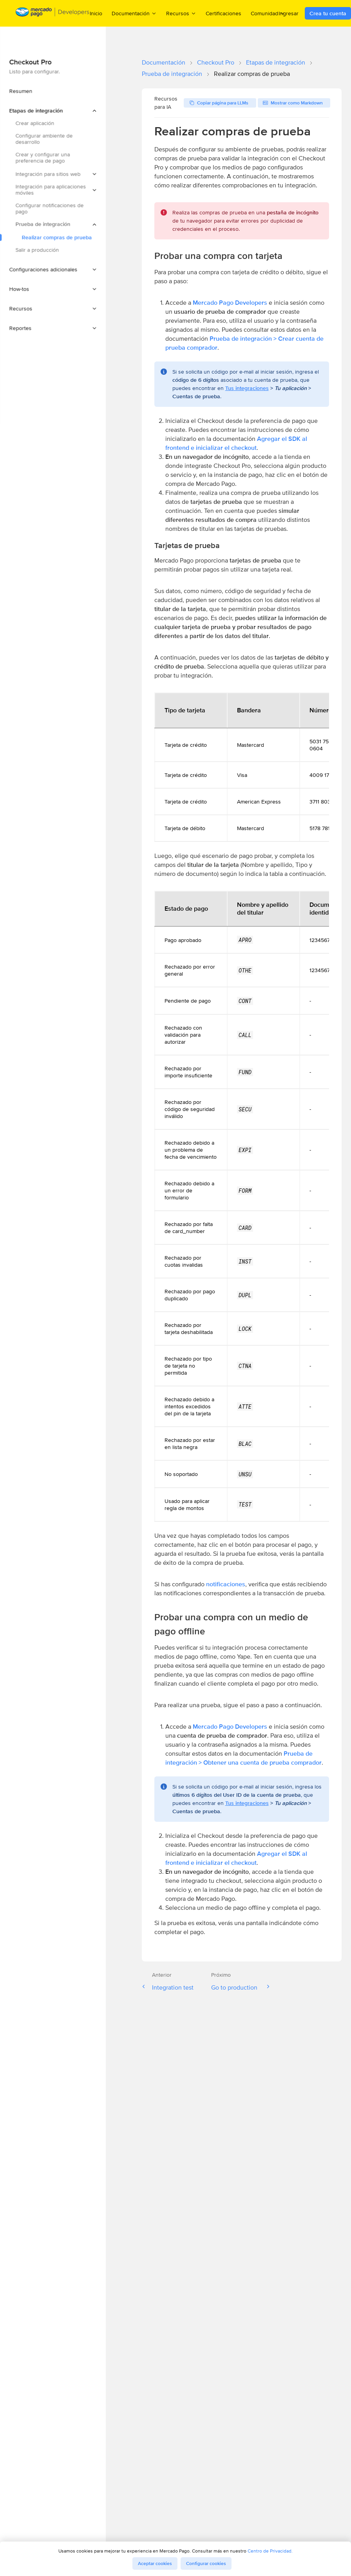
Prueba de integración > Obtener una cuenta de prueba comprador (243, 1758)
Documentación (163, 62)
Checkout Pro (215, 62)
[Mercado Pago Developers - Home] (53, 13)
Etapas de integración (275, 62)
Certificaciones (223, 13)
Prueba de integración (172, 73)
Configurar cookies (206, 2563)
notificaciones (225, 1584)
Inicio (96, 13)
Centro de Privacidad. (270, 2550)
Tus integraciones (247, 388)
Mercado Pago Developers (230, 302)
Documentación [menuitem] (134, 13)
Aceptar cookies (155, 2563)
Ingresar (289, 13)
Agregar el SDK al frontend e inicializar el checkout (236, 443)
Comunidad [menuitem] (268, 13)
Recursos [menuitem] (181, 13)
